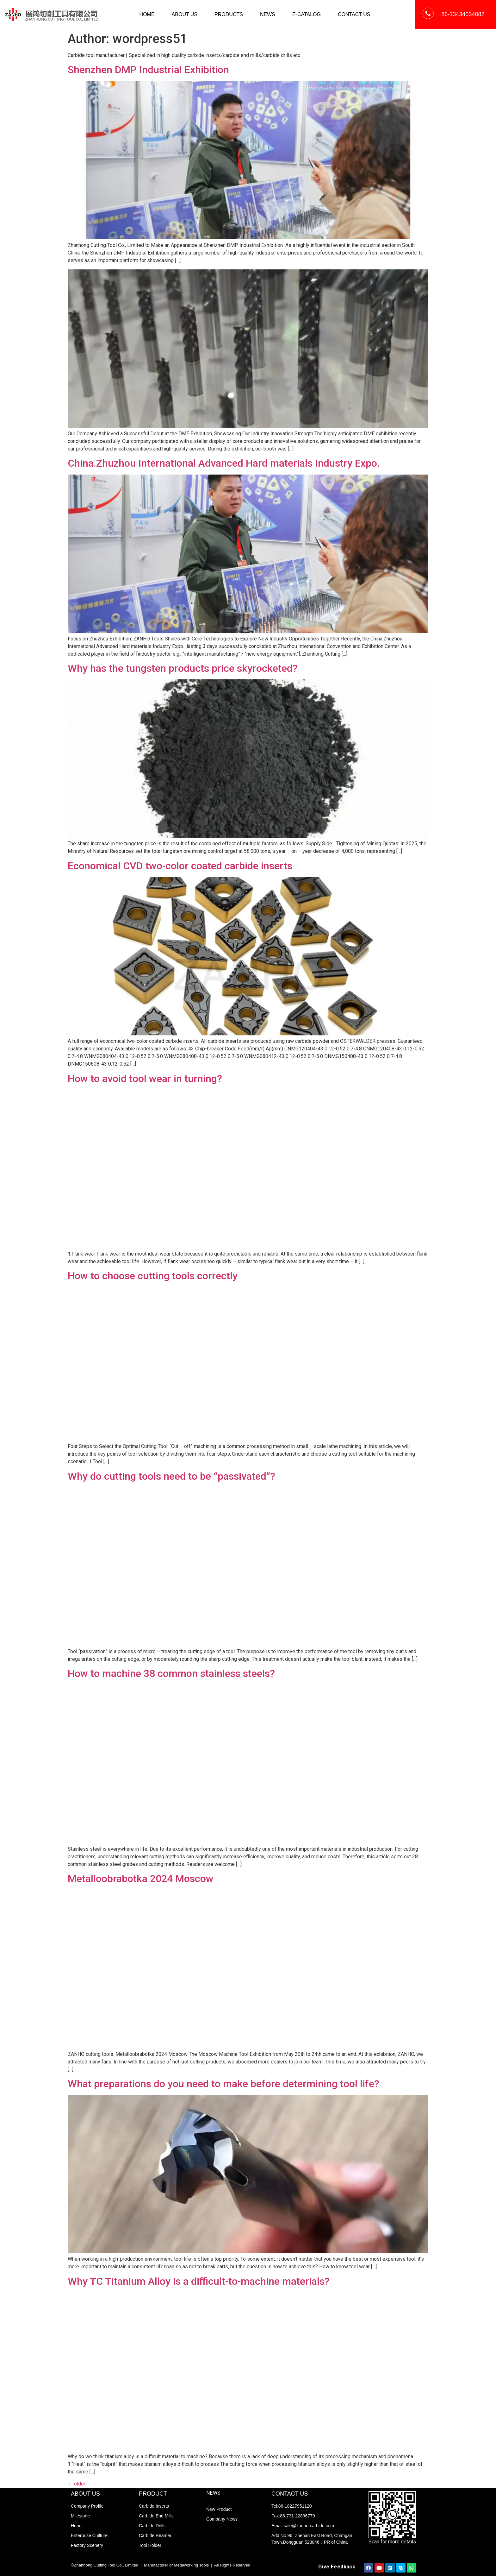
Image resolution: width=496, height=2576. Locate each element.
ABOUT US (185, 14)
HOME (147, 14)
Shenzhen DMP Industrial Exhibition (148, 70)
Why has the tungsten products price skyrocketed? (183, 668)
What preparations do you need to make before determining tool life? (223, 2084)
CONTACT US (354, 14)
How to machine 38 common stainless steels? (171, 1673)
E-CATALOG (306, 14)
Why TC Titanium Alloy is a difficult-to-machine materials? (199, 2281)
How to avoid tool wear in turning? (145, 1079)
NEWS (267, 14)
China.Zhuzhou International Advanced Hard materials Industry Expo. (224, 463)
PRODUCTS (228, 14)
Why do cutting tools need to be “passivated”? (171, 1476)
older (76, 2484)
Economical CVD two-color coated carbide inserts (180, 866)
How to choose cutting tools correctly (153, 1276)
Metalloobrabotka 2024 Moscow (141, 1879)
